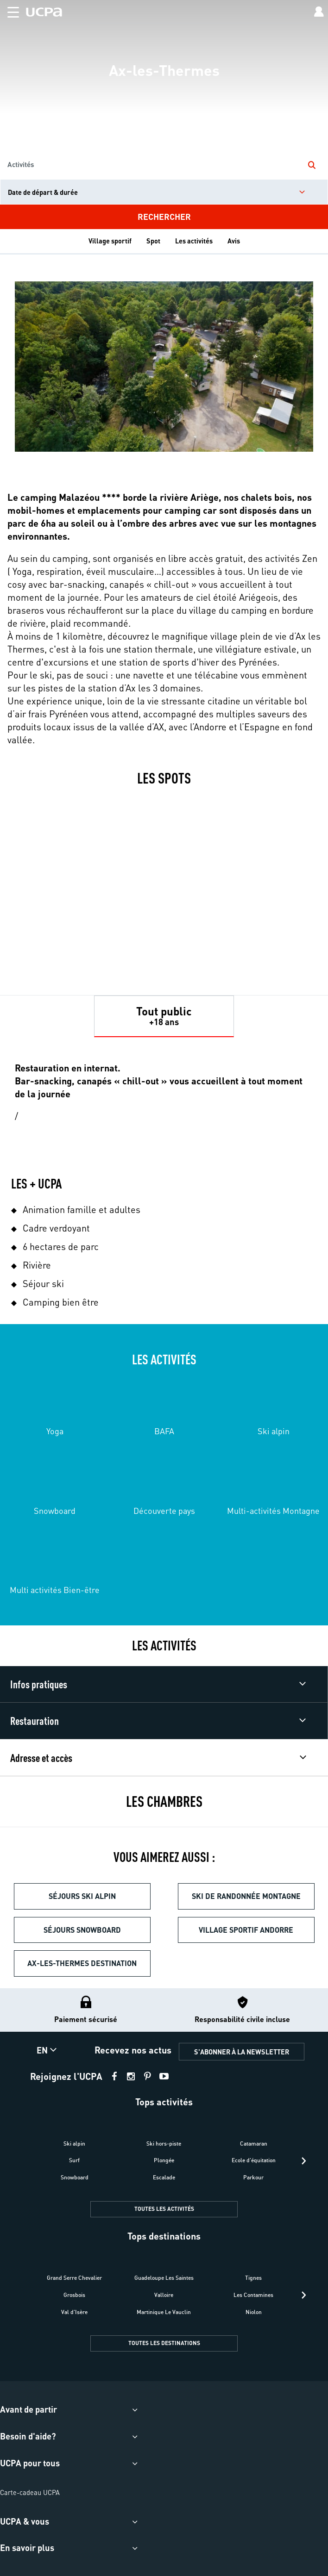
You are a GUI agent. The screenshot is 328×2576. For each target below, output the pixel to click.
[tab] (164, 1016)
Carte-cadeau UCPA (30, 2492)
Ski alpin (74, 2143)
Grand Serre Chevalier (74, 2277)
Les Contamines (253, 2294)
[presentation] (304, 2161)
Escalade (164, 2177)
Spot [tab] (153, 240)
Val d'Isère (74, 2311)
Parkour (253, 2177)
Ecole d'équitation (254, 2160)
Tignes (253, 2277)
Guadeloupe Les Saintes (164, 2277)
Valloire (163, 2294)
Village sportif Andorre (246, 1930)
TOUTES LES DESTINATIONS (164, 2343)
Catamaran (253, 2143)
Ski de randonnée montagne (246, 1896)
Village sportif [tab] (110, 240)
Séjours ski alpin (82, 1896)
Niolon (254, 2311)
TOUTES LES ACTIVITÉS (164, 2208)
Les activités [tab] (194, 240)
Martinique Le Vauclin (164, 2311)
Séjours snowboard (82, 1930)
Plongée (164, 2160)
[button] (9, 10)
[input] (164, 192)
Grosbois (74, 2294)
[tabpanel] (164, 1432)
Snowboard (74, 2177)
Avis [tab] (233, 240)
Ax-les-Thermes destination (82, 1963)
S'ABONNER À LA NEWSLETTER (241, 2051)
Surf (74, 2160)
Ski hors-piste (163, 2143)
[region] (164, 114)
